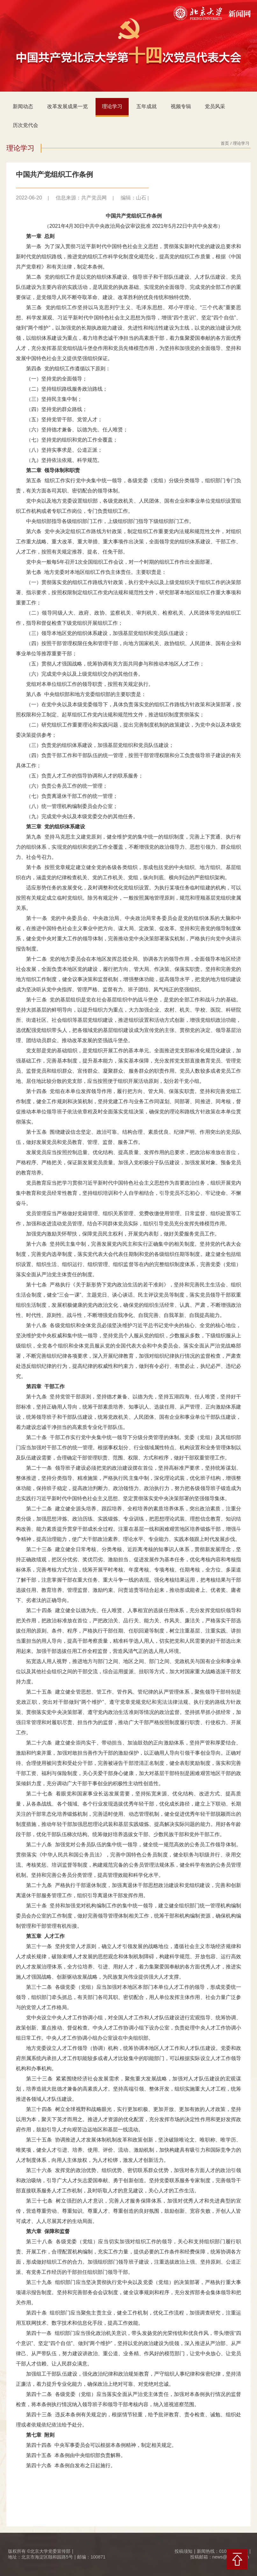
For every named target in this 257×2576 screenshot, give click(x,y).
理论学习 (112, 106)
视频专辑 (181, 106)
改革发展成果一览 (67, 106)
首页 (225, 143)
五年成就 (146, 106)
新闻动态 (23, 106)
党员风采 (215, 106)
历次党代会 (25, 125)
